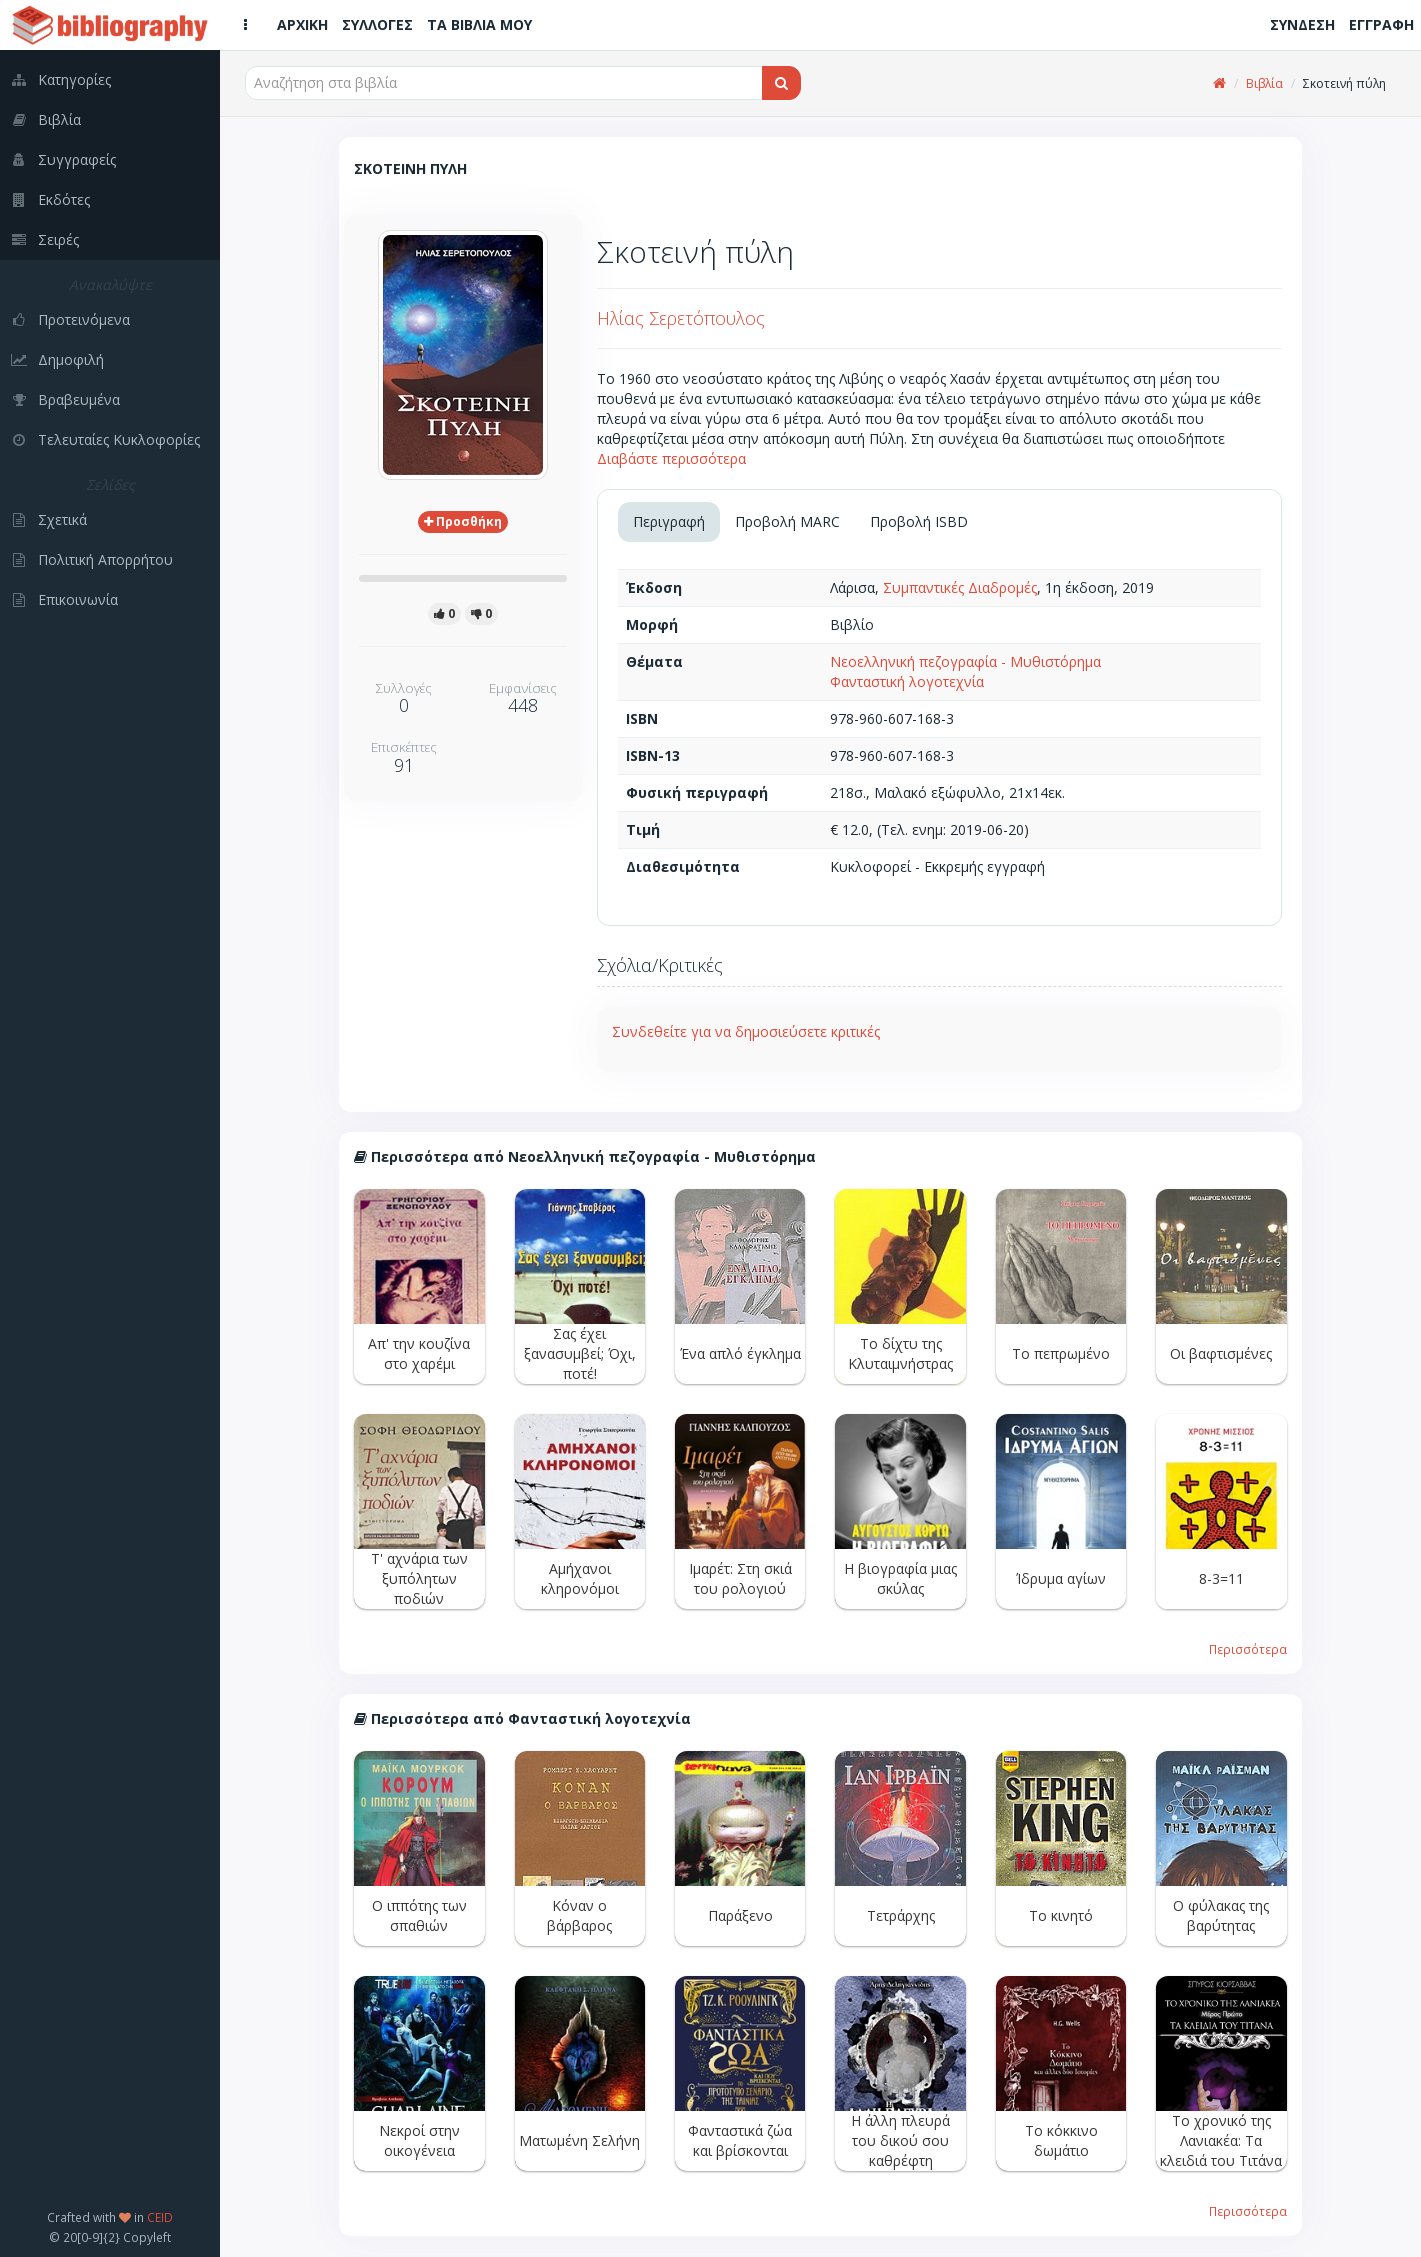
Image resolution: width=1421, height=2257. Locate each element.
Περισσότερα (1248, 1649)
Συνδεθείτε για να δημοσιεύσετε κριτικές (746, 1031)
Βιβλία (1264, 83)
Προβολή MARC (787, 521)
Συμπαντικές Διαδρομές (960, 587)
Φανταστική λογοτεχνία (907, 681)
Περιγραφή (669, 521)
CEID (160, 2217)
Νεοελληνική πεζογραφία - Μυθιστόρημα (965, 661)
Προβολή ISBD (919, 521)
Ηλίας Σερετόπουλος (681, 318)
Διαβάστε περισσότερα (671, 458)
